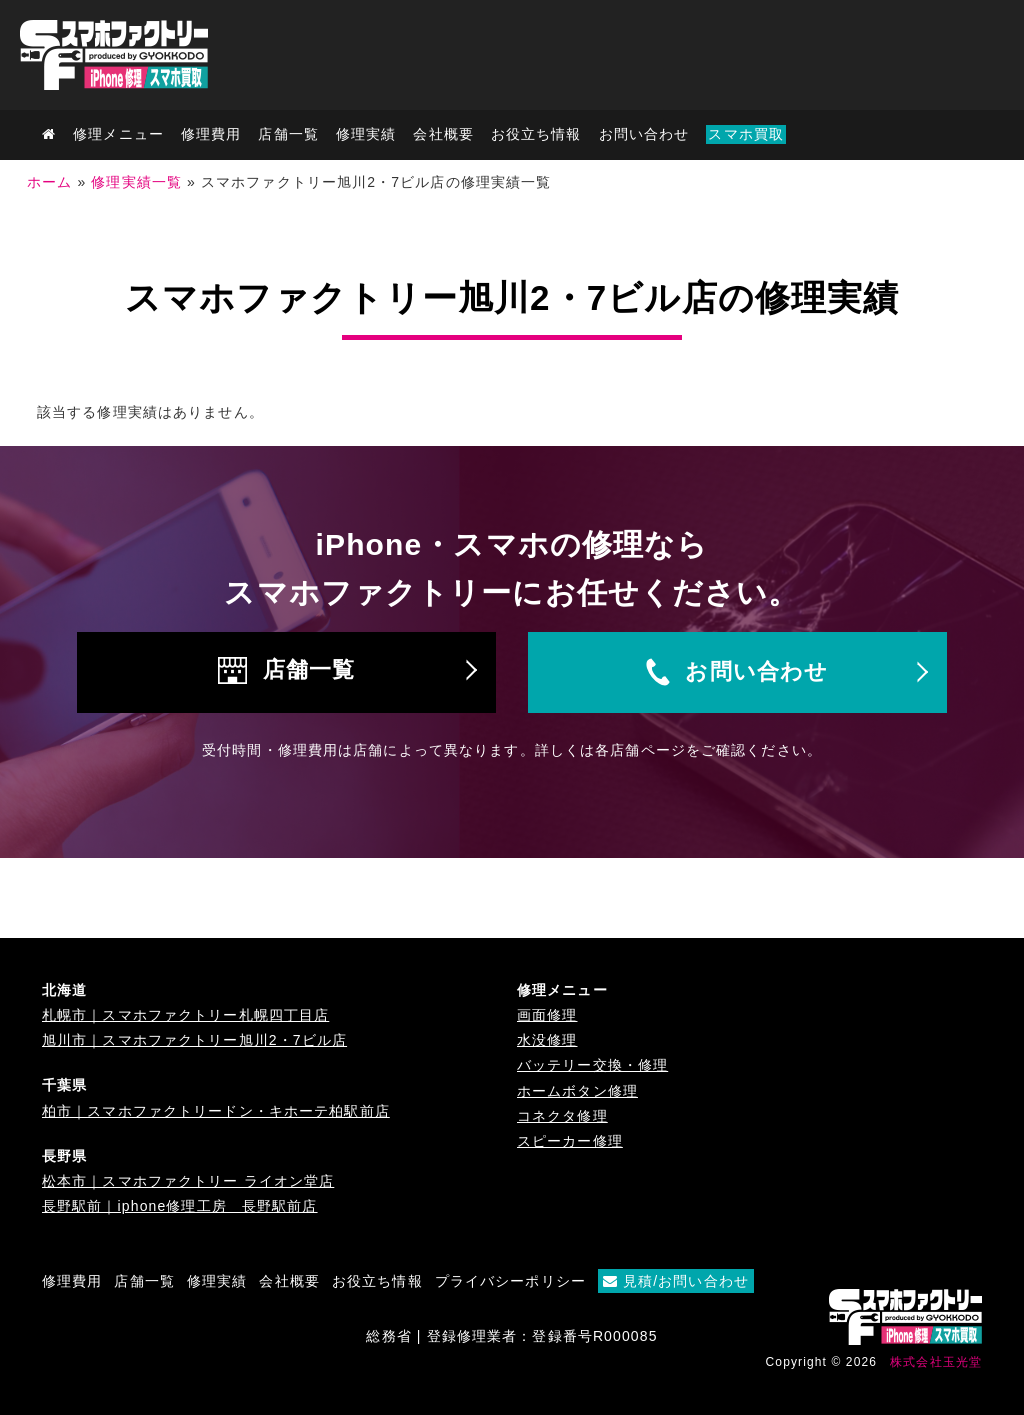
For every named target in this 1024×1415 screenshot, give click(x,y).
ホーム (49, 182)
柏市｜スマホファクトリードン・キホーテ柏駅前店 (216, 1111)
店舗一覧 (309, 669)
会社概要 (443, 134)
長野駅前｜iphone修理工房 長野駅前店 (180, 1206)
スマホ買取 (746, 134)
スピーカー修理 (570, 1141)
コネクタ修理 (562, 1116)
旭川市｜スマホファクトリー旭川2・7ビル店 (194, 1040)
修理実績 (366, 134)
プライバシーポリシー (510, 1281)
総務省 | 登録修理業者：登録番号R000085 (511, 1336)
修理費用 (211, 134)
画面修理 (547, 1015)
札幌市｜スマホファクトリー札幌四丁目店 (185, 1015)
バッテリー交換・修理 (592, 1065)
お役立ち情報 (536, 134)
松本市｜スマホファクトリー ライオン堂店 (188, 1181)
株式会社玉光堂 (936, 1362)
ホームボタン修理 (577, 1091)
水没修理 (547, 1040)
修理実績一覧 (136, 182)
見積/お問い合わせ (676, 1281)
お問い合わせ (644, 134)
